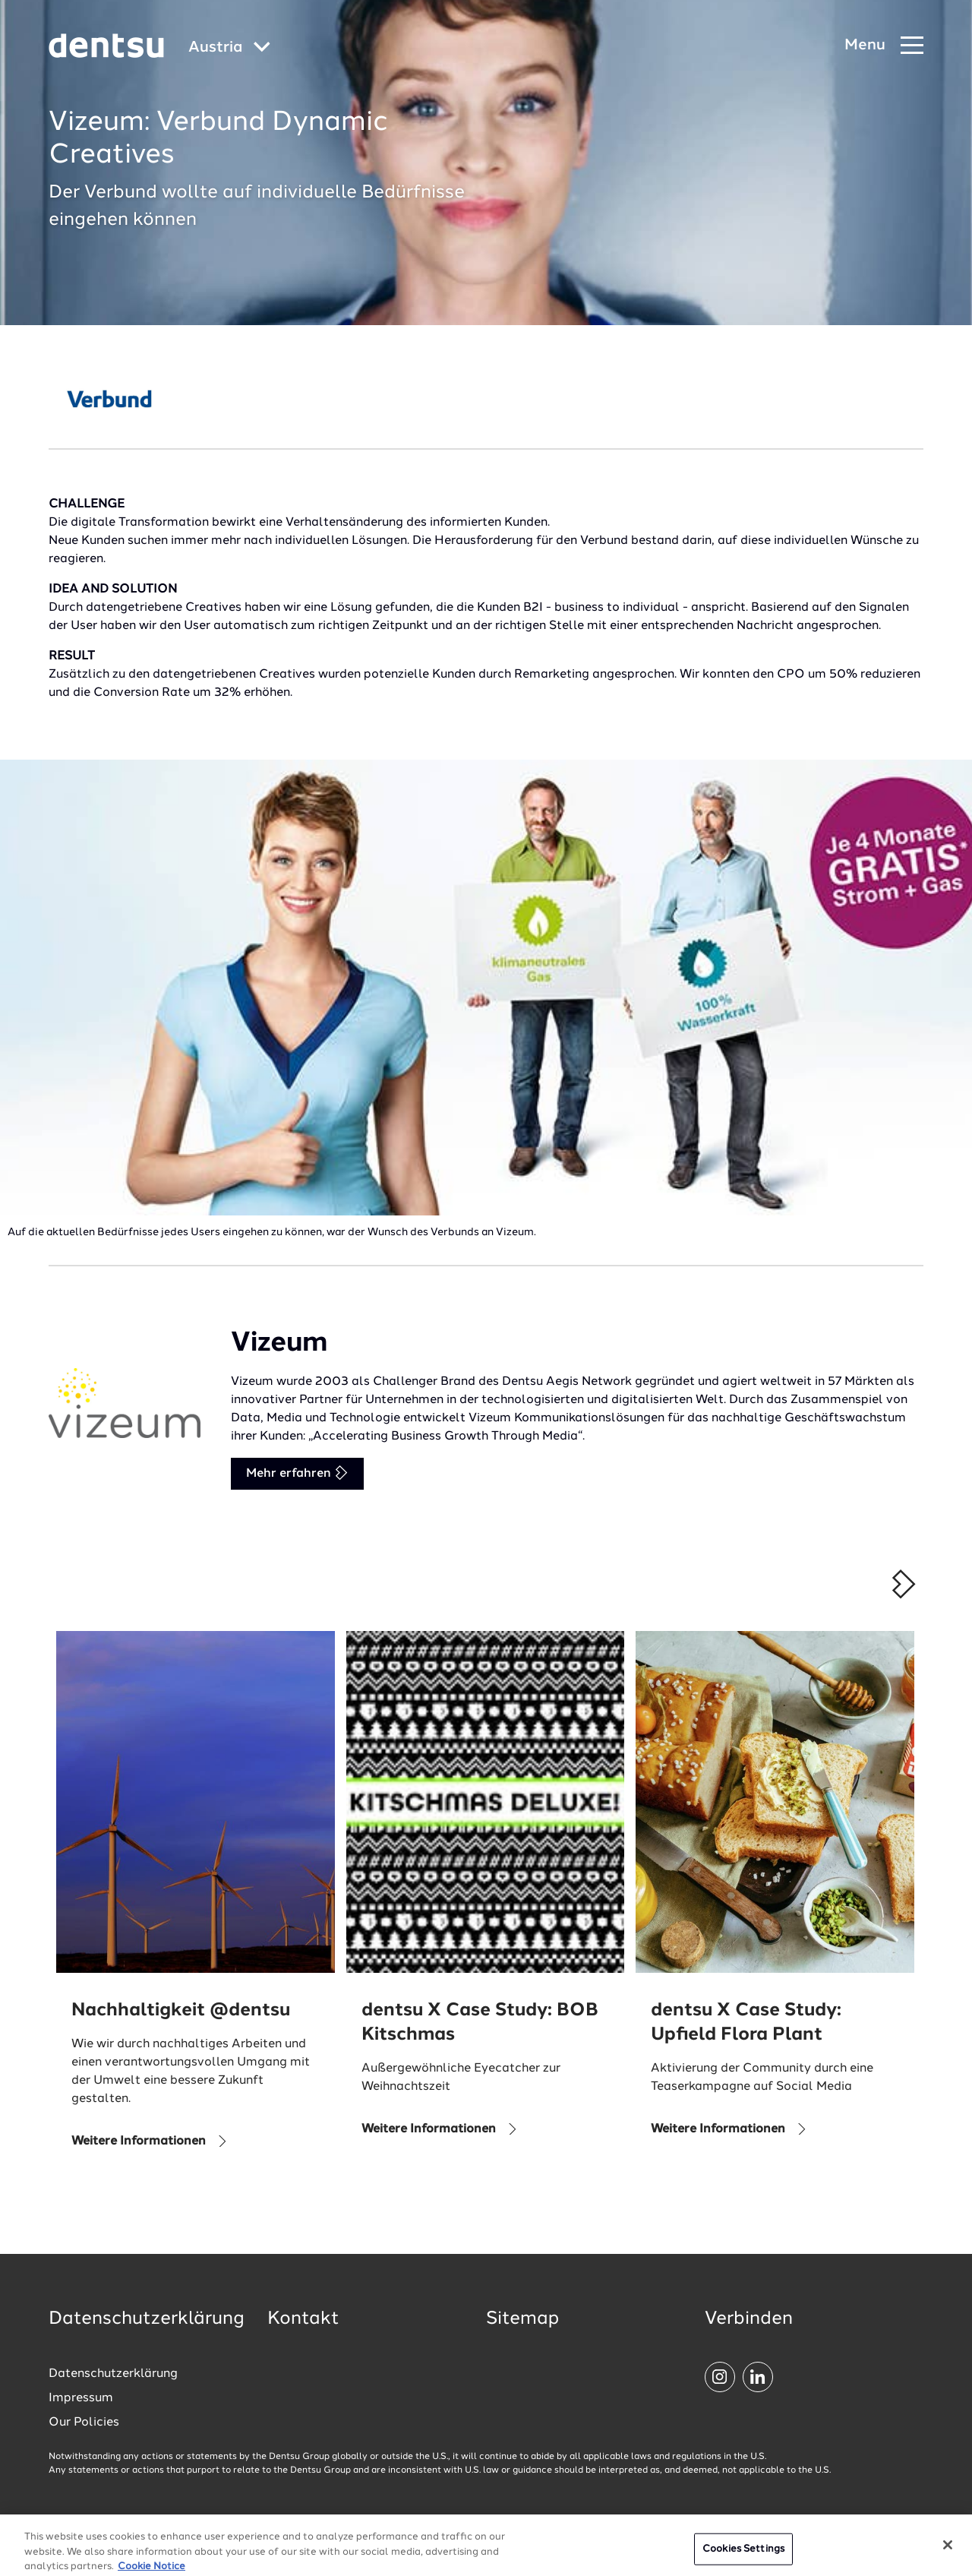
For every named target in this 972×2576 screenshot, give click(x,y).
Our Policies (84, 2422)
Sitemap (522, 2319)
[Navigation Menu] (883, 45)
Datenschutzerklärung (113, 2374)
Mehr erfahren (297, 1472)
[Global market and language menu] (229, 48)
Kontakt (303, 2319)
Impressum (81, 2398)
